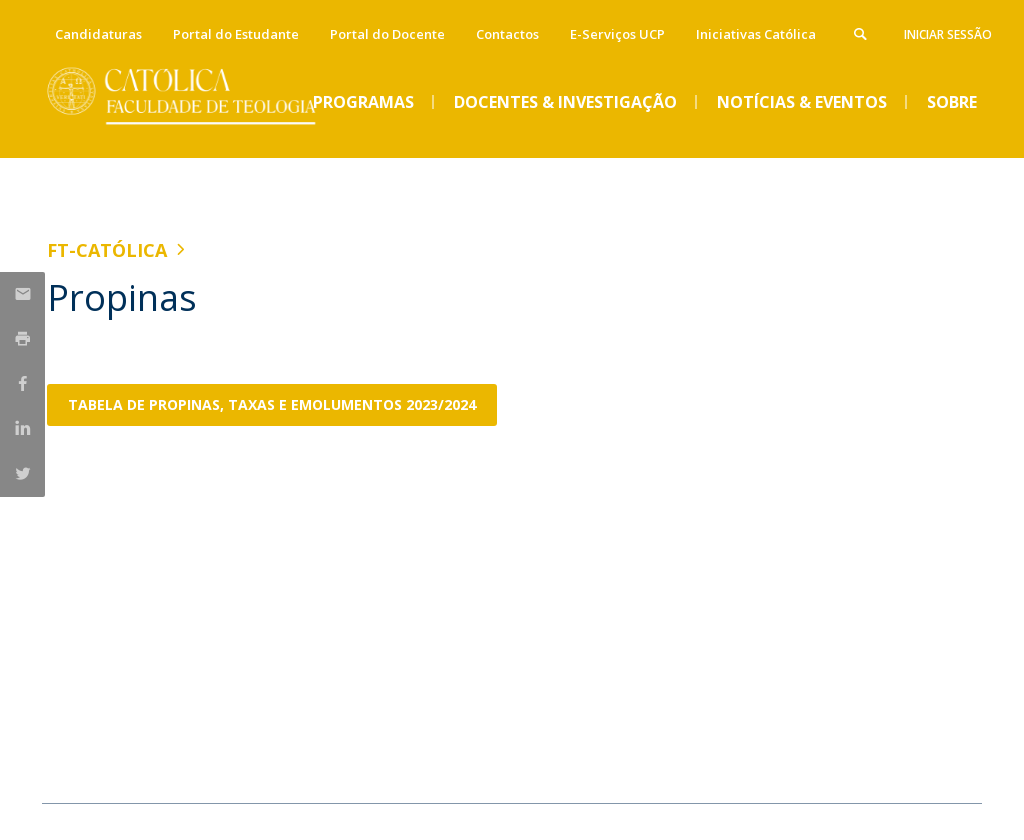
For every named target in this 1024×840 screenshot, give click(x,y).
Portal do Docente (387, 34)
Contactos (507, 34)
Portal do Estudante (236, 34)
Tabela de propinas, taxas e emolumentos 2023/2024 (272, 404)
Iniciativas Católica (756, 34)
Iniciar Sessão (948, 34)
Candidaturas (98, 34)
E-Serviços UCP (617, 34)
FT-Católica (107, 250)
